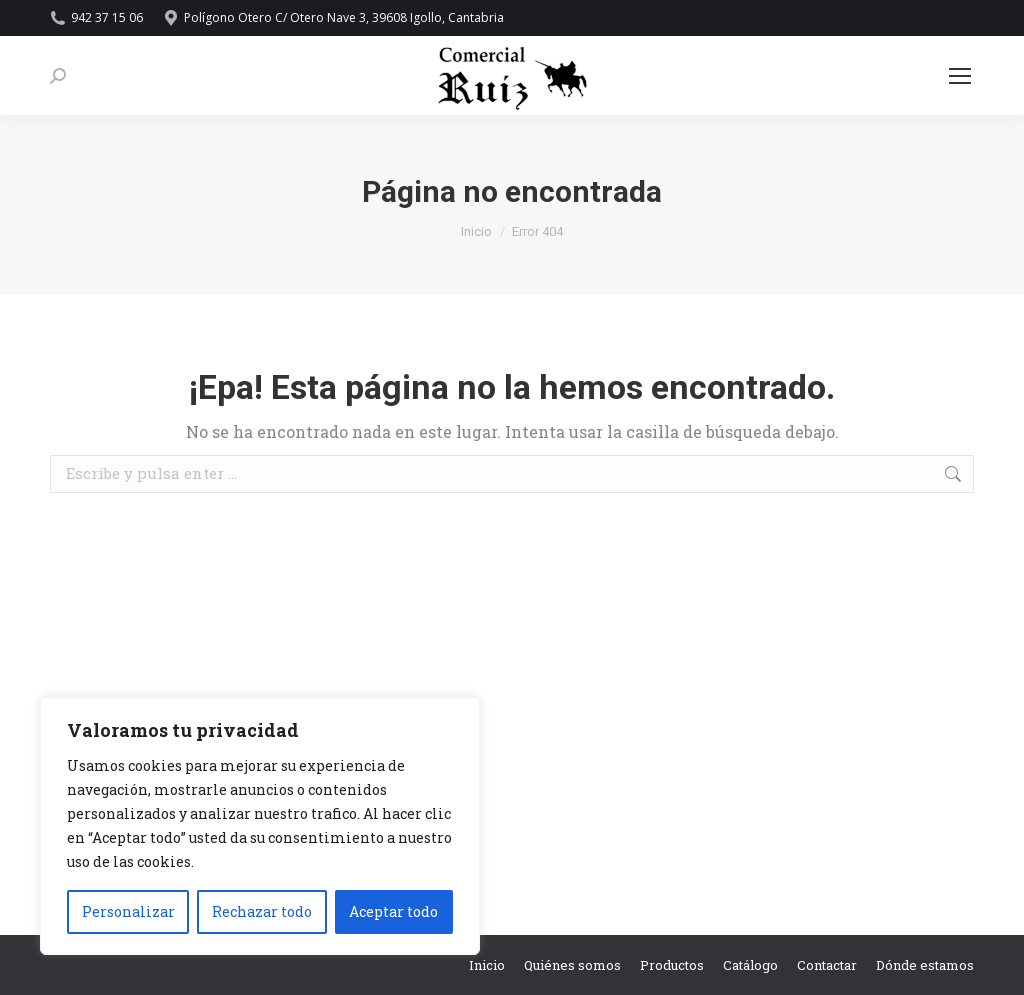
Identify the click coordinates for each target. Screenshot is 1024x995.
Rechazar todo (262, 911)
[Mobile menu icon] (960, 76)
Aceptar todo (393, 911)
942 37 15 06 (96, 18)
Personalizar (128, 911)
